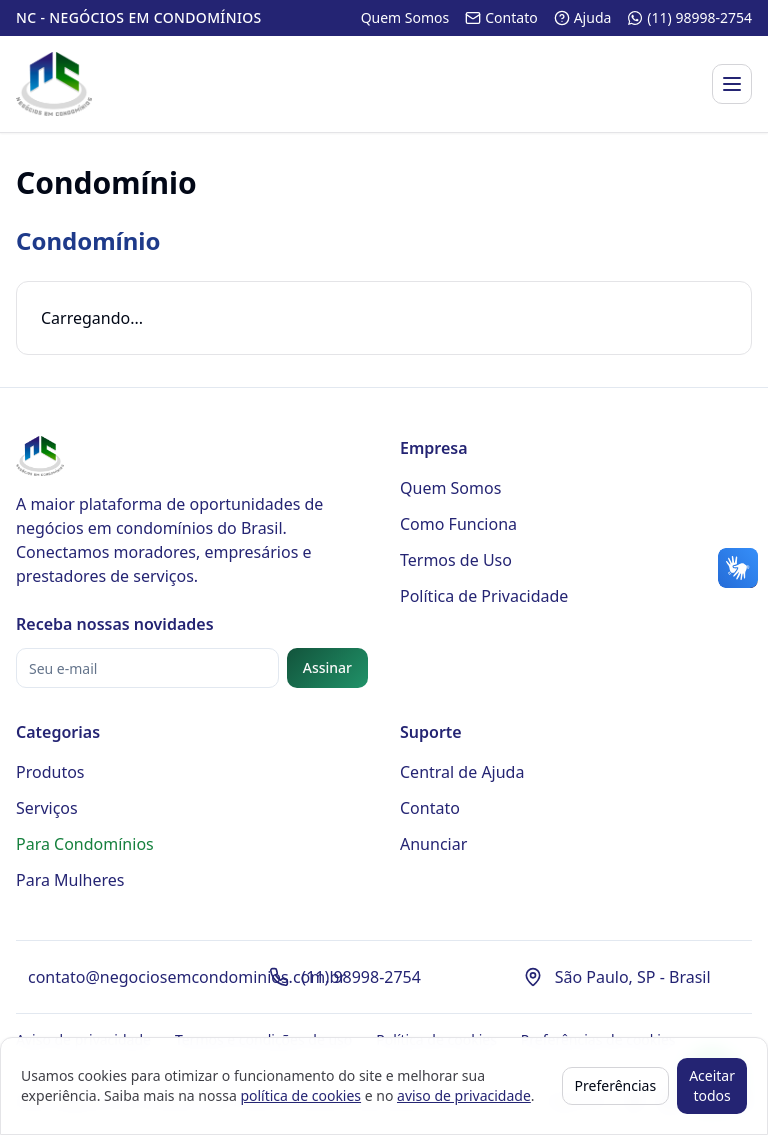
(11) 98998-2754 (361, 977)
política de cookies (300, 1095)
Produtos (50, 772)
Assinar (327, 667)
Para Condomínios (85, 844)
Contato (430, 808)
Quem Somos (450, 488)
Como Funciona (458, 524)
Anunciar (433, 844)
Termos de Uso (456, 560)
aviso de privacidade (464, 1095)
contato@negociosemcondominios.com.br (187, 977)
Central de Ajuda (462, 772)
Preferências (616, 1085)
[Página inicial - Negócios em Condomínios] (54, 84)
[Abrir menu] (732, 84)
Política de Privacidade (484, 596)
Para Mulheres (70, 880)
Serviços (47, 808)
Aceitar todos (712, 1085)
